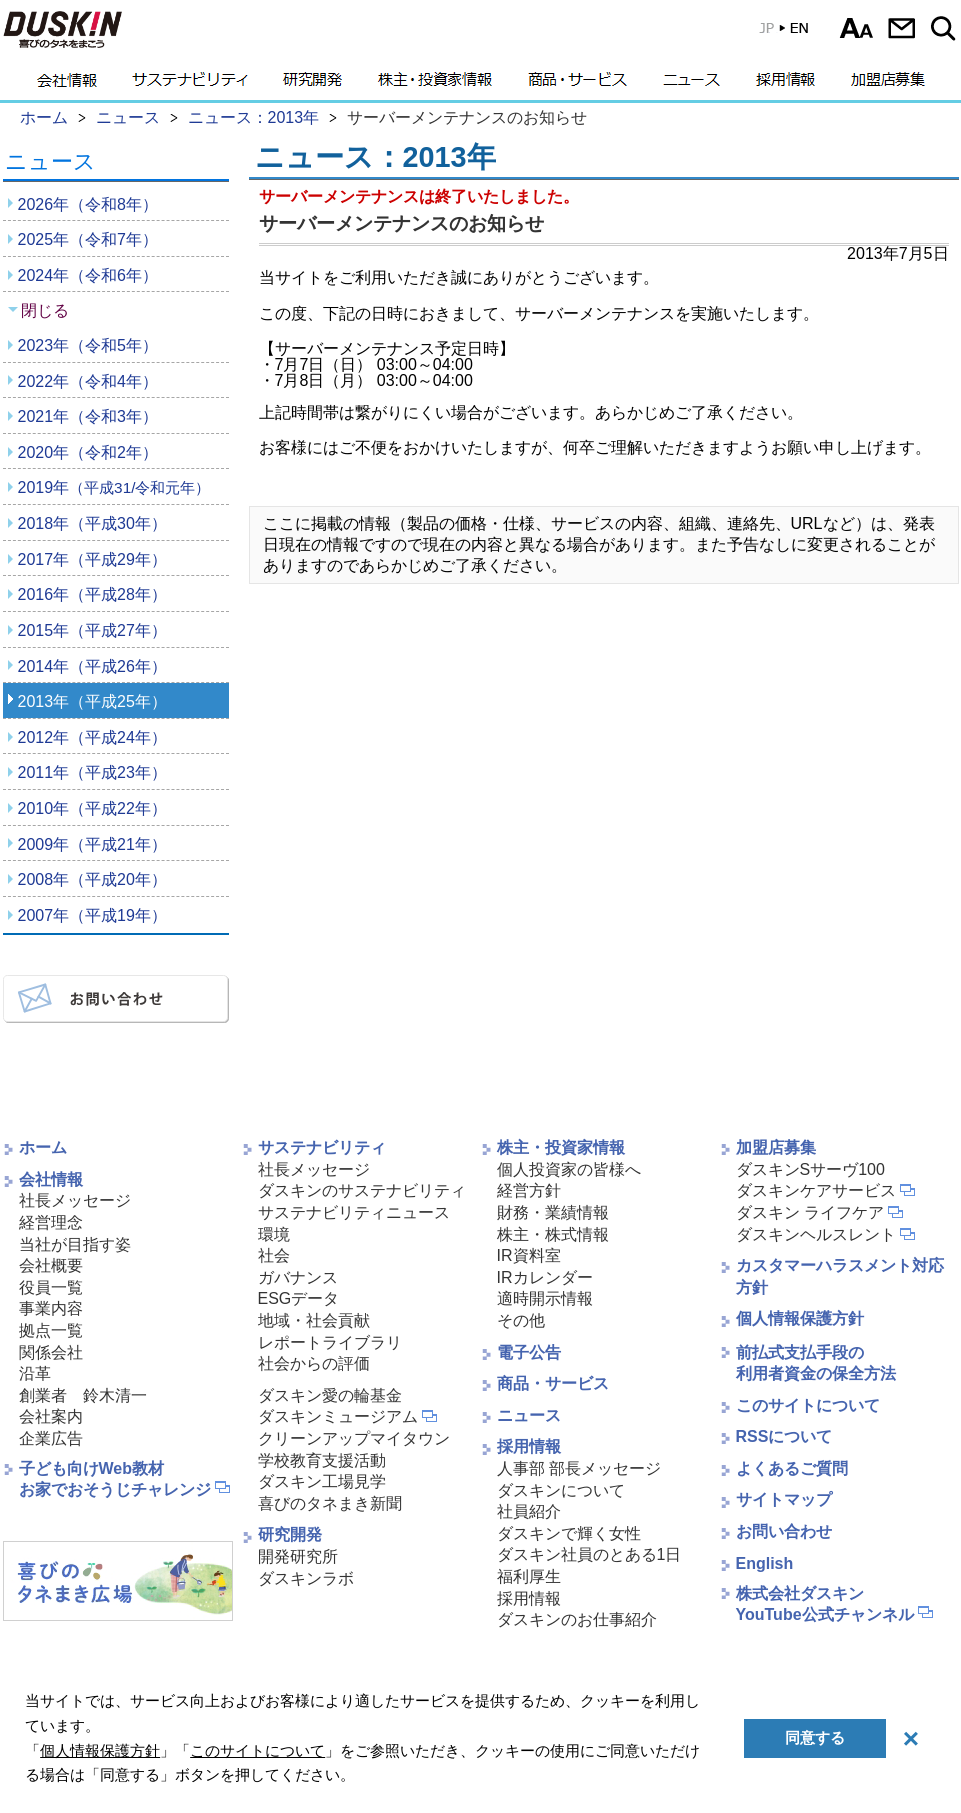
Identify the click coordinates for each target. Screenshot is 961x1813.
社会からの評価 (314, 1363)
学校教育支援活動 (322, 1460)
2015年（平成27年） (92, 630)
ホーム (43, 1147)
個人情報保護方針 (800, 1318)
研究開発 (312, 85)
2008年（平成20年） (92, 879)
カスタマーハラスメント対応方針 (840, 1276)
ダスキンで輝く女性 (569, 1533)
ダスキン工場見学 (322, 1481)
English (765, 1563)
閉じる (45, 310)
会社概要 (51, 1265)
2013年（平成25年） (92, 701)
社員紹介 (529, 1511)
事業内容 (51, 1308)
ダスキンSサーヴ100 (810, 1169)
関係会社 (51, 1352)
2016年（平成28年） (92, 594)
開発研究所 (298, 1556)
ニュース (691, 85)
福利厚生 (529, 1576)
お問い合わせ (901, 28)
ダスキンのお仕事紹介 (577, 1619)
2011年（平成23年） (92, 772)
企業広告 (51, 1438)
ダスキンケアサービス (816, 1190)
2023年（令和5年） (88, 345)
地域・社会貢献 (314, 1320)
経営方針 (529, 1190)
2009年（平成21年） (92, 844)
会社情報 (67, 85)
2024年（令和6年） (88, 275)
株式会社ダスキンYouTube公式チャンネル (825, 1604)
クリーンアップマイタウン (354, 1438)
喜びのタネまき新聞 (330, 1503)
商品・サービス (577, 85)
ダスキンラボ (306, 1578)
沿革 (35, 1373)
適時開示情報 (545, 1298)
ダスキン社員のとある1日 (589, 1554)
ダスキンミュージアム (338, 1416)
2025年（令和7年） (88, 239)
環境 (274, 1234)
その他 (521, 1320)
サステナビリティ (190, 85)
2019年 (114, 487)
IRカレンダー (545, 1277)
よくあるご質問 (792, 1468)
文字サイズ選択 (856, 28)
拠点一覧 (51, 1330)
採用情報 (785, 85)
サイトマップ (784, 1499)
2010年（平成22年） (92, 808)
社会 (274, 1255)
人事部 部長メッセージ (579, 1468)
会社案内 (51, 1416)
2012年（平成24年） (92, 737)
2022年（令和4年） (88, 381)
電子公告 (529, 1352)
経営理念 (51, 1222)
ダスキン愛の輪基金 (330, 1395)
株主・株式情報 (553, 1234)
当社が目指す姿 (75, 1244)
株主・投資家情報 (435, 85)
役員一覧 (51, 1287)
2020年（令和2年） (88, 452)
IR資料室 (529, 1255)
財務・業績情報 (553, 1212)
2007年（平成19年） (92, 915)
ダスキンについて (561, 1490)
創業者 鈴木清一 (83, 1395)
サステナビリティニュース (354, 1212)
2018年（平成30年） (92, 523)
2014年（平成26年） (92, 666)
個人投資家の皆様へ (569, 1169)
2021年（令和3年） (88, 416)
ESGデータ (299, 1298)
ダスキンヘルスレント (816, 1234)
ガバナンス (298, 1277)
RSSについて (784, 1436)
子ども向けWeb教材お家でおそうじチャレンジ (115, 1479)
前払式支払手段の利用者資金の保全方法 (816, 1363)
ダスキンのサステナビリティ (362, 1190)
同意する (815, 1737)
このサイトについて (808, 1405)
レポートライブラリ (330, 1342)
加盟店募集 (888, 85)
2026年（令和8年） (88, 204)
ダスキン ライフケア (810, 1212)
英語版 (783, 32)
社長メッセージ (75, 1200)
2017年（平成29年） (92, 559)
